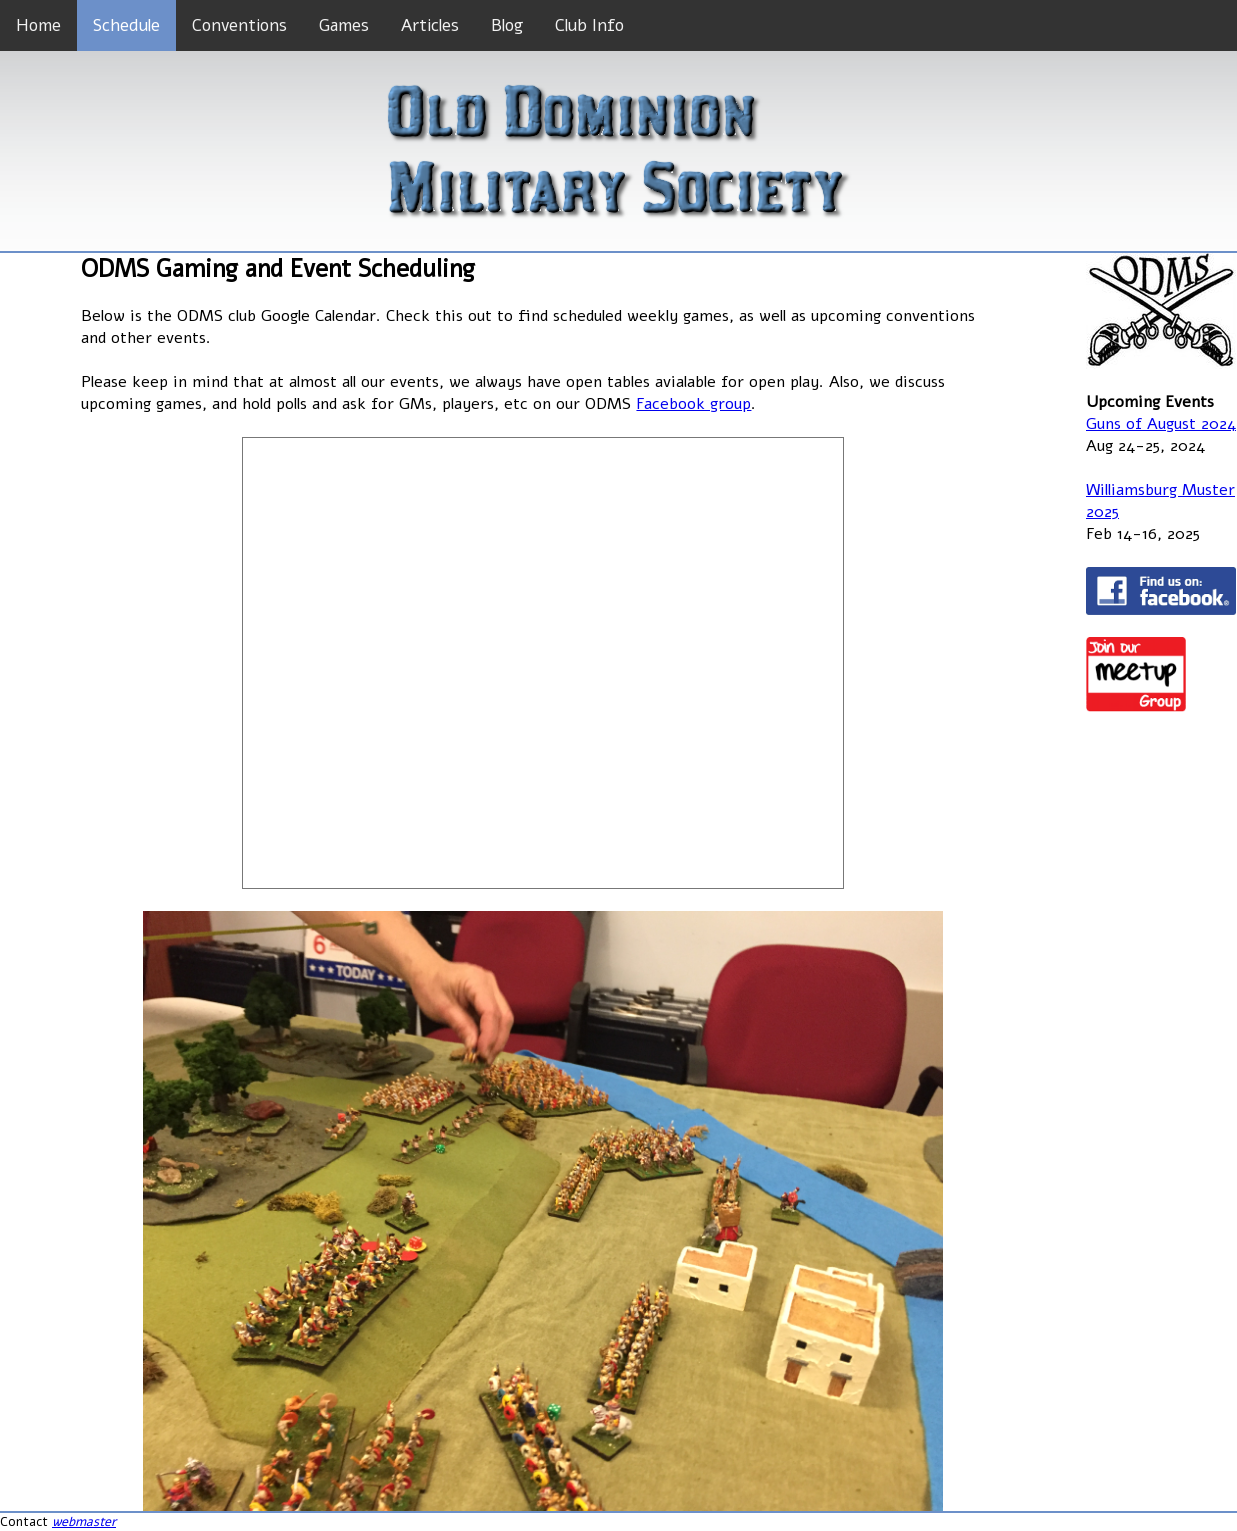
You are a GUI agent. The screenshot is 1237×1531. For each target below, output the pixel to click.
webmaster (84, 1522)
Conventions (239, 25)
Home (38, 25)
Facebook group (693, 404)
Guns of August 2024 (1161, 424)
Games (344, 25)
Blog (507, 25)
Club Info (589, 25)
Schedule (126, 25)
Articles (430, 25)
